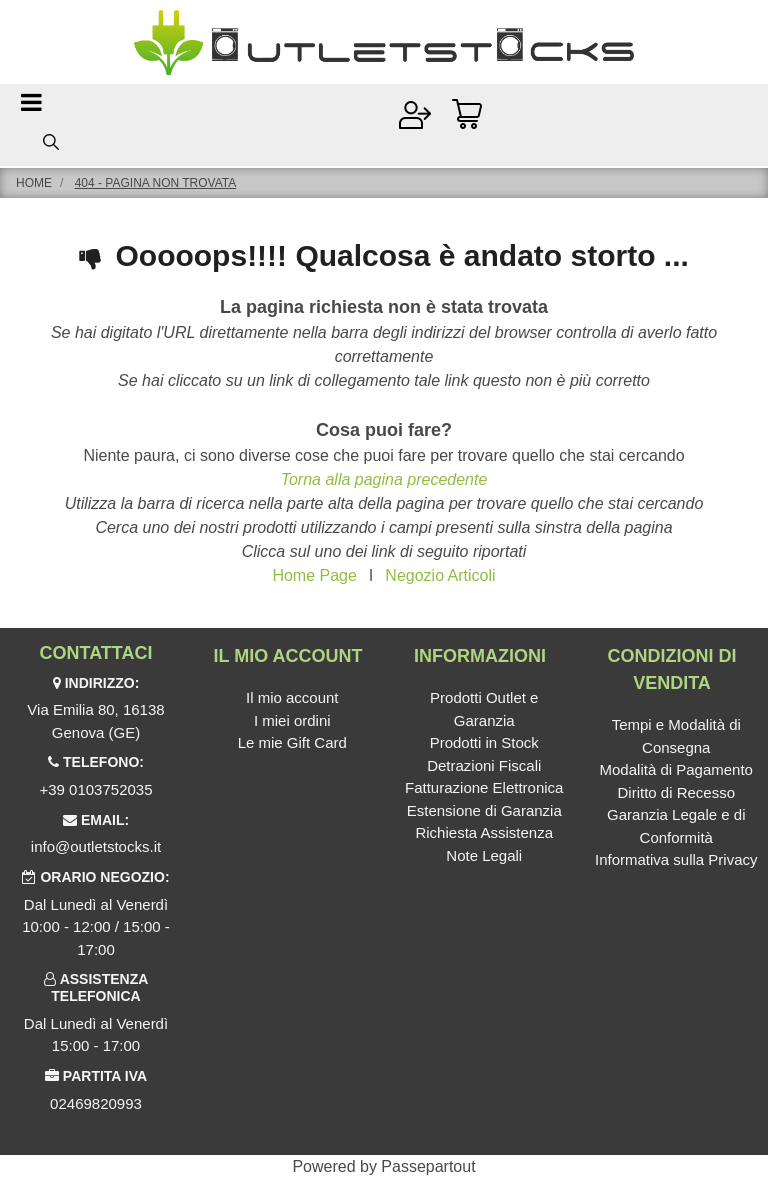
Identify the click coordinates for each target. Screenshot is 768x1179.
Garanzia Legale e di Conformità (676, 826)
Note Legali (484, 855)
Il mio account (292, 697)
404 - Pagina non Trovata (156, 183)
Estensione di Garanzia (484, 810)
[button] (51, 141)
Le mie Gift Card (292, 742)
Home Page (314, 575)
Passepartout (428, 1166)
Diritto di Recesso (676, 792)
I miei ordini (292, 720)
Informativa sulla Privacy (676, 859)
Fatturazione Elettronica (484, 787)
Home (34, 183)
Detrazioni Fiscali (484, 765)
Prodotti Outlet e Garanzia (484, 709)
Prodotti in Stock (484, 742)
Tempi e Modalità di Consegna (676, 736)
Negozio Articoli (440, 575)
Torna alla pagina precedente (384, 479)
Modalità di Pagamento (676, 769)
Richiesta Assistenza (484, 832)
